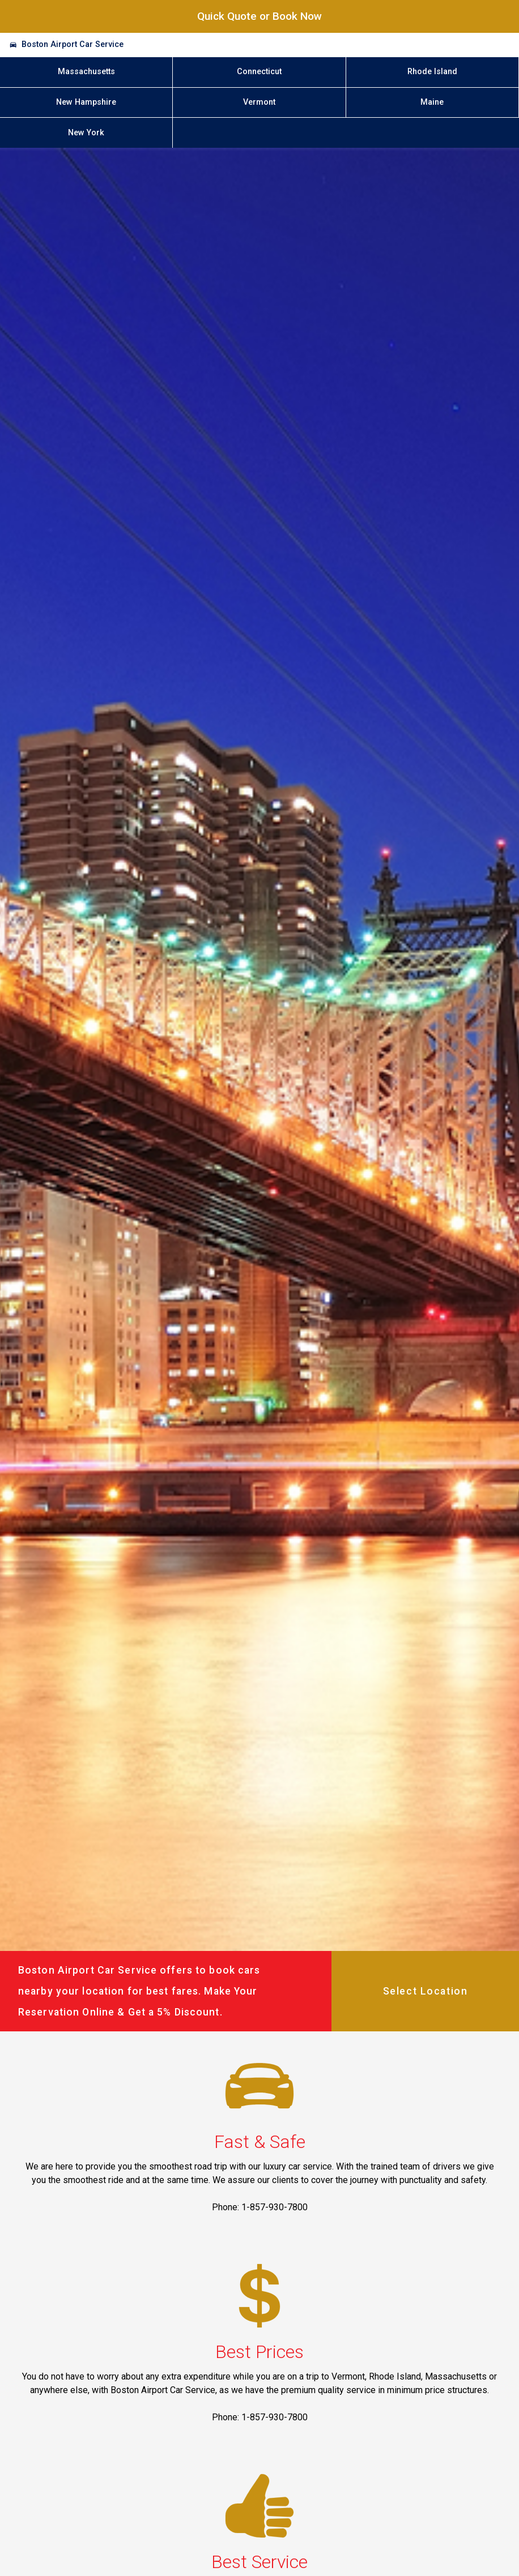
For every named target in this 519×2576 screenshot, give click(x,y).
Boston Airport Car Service (73, 44)
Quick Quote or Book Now (259, 16)
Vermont (259, 102)
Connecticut (259, 71)
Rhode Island (432, 71)
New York (86, 133)
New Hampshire (86, 102)
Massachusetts (86, 71)
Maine (432, 102)
